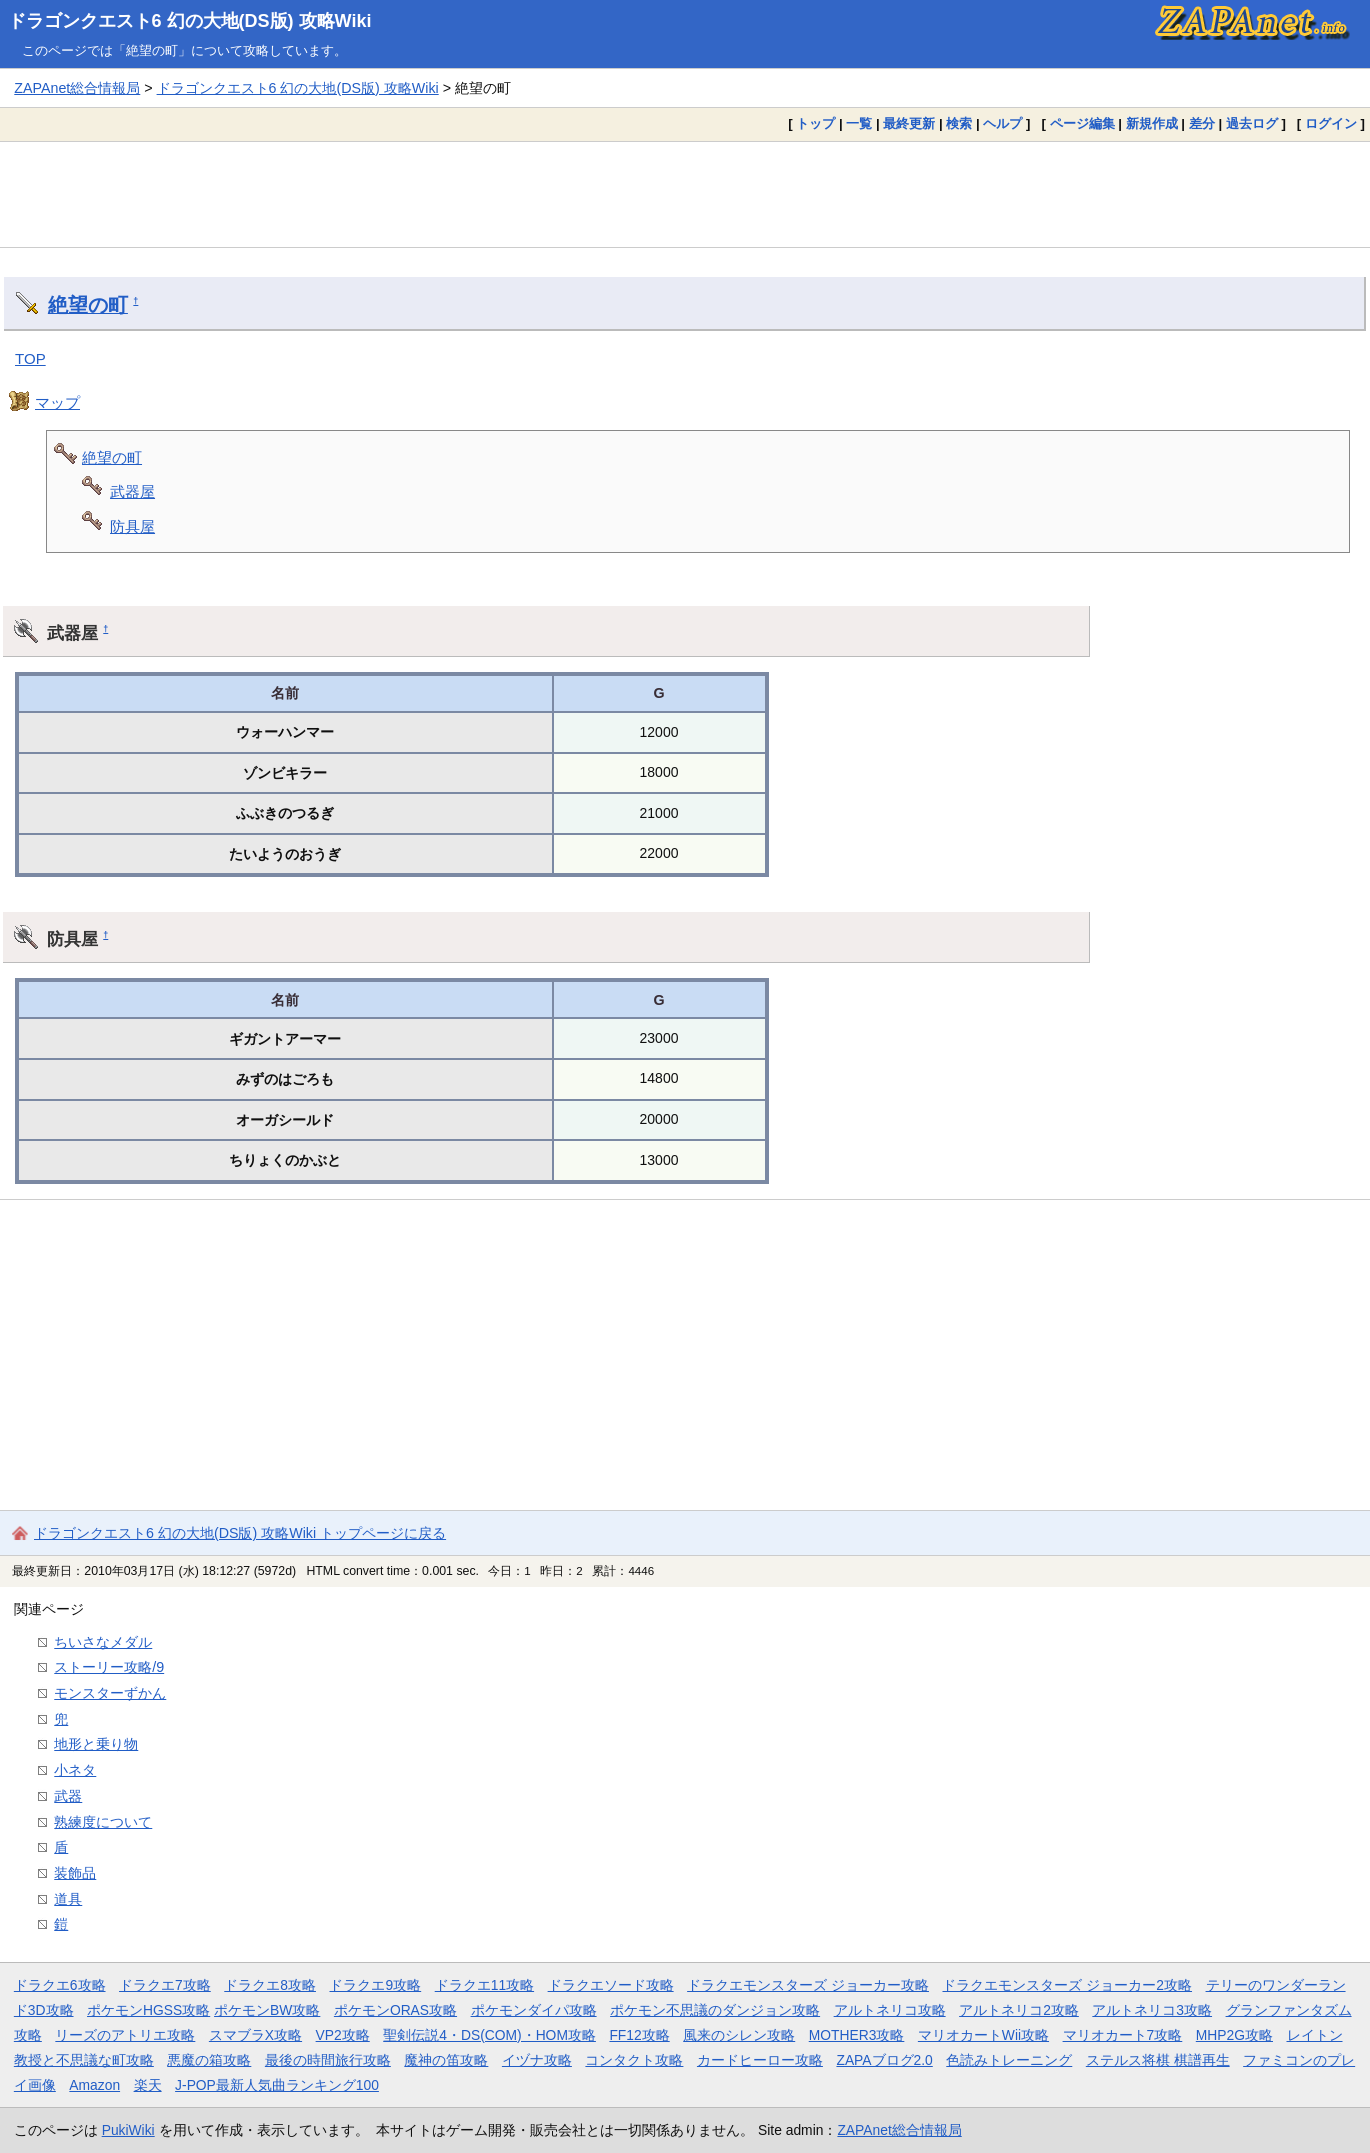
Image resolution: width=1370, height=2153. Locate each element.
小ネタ (75, 1770)
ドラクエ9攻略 (375, 1985)
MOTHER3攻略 (857, 2035)
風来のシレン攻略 (739, 2035)
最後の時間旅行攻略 (328, 2060)
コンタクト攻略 (634, 2060)
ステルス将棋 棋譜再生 (1158, 2060)
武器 (68, 1796)
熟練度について (103, 1822)
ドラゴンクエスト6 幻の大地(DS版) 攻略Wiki (190, 21)
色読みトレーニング (1009, 2060)
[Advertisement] (685, 194)
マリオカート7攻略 (1123, 2035)
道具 (68, 1899)
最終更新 (909, 123)
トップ (815, 123)
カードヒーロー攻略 (760, 2060)
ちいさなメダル (103, 1642)
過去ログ (1252, 123)
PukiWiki (128, 2130)
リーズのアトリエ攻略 (125, 2035)
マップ (57, 402)
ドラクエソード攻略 (611, 1985)
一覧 (859, 123)
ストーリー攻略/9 (109, 1667)
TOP (30, 358)
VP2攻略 (343, 2035)
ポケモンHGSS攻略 (148, 2010)
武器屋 (132, 491)
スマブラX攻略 (255, 2035)
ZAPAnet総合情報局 (77, 88)
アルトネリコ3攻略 (1152, 2010)
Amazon (94, 2085)
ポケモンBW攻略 (267, 2010)
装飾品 (75, 1873)
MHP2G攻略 (1234, 2035)
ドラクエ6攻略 (60, 1985)
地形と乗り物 (96, 1744)
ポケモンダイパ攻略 (534, 2010)
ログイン (1331, 123)
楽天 (148, 2085)
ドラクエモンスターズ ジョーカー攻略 (808, 1985)
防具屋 (132, 526)
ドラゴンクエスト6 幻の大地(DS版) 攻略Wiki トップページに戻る (240, 1533)
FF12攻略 (639, 2035)
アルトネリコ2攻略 (1019, 2010)
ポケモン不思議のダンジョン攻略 (715, 2010)
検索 (959, 123)
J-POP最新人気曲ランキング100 (277, 2085)
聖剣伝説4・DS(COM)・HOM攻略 (489, 2035)
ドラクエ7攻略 (165, 1985)
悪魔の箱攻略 (209, 2060)
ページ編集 (1082, 123)
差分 (1202, 123)
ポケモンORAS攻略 (395, 2010)
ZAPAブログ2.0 (884, 2060)
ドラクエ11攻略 (484, 1985)
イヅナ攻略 (537, 2060)
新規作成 (1152, 123)
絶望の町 (88, 305)
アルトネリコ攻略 (890, 2010)
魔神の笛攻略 (446, 2060)
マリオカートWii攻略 (983, 2035)
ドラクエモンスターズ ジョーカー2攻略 (1067, 1985)
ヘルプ (1002, 123)
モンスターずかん (110, 1693)
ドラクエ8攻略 (270, 1985)
